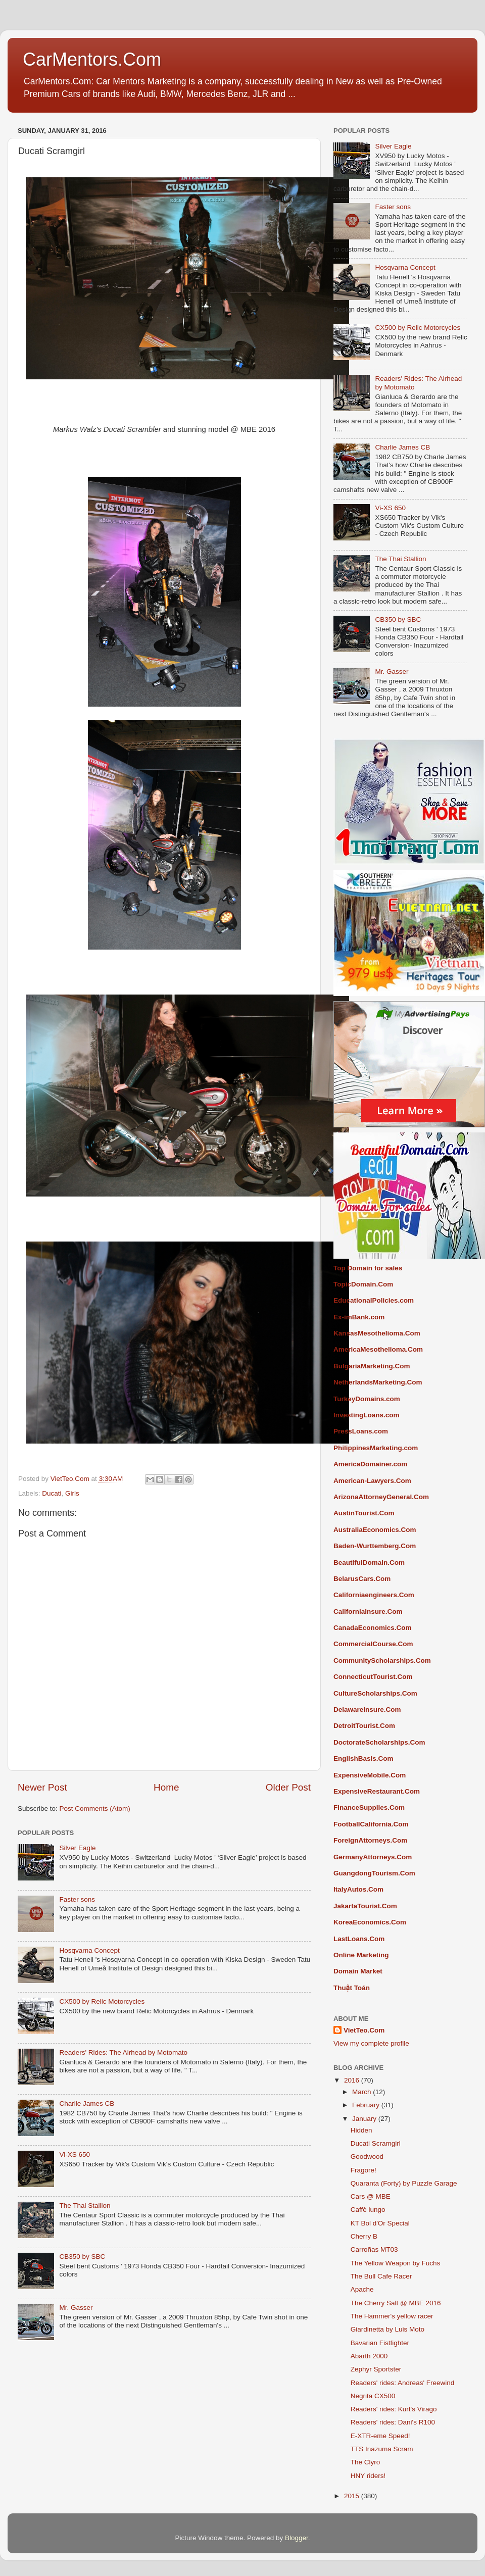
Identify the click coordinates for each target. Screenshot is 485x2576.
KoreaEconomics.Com (369, 1922)
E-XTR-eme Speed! (380, 2436)
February (366, 2105)
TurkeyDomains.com (366, 1399)
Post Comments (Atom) (95, 1808)
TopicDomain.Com (363, 1284)
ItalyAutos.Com (358, 1889)
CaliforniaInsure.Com (368, 1611)
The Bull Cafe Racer (381, 2276)
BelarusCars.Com (362, 1578)
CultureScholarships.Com (375, 1693)
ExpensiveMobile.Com (369, 1775)
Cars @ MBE (371, 2196)
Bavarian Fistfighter (380, 2343)
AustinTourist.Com (364, 1513)
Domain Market (357, 1971)
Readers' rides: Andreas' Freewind (403, 2383)
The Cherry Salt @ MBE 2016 (396, 2303)
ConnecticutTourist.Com (373, 1676)
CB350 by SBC (82, 2256)
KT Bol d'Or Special (380, 2223)
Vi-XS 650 (74, 2154)
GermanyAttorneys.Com (372, 1857)
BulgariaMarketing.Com (371, 1366)
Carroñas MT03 (374, 2249)
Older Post (288, 1787)
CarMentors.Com (92, 59)
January (365, 2118)
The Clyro (365, 2462)
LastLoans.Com (358, 1939)
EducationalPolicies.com (373, 1300)
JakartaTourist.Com (365, 1906)
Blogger (296, 2538)
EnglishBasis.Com (363, 1758)
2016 (352, 2080)
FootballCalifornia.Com (371, 1824)
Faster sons (77, 1899)
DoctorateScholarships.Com (379, 1742)
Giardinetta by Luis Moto (387, 2329)
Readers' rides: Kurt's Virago (394, 2409)
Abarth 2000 (369, 2356)
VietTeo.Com (364, 2030)
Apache (362, 2289)
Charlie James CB (86, 2103)
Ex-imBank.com (358, 1317)
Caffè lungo (368, 2209)
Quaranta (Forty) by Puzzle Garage (404, 2183)
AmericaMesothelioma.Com (378, 1349)
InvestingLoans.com (366, 1415)
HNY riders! (368, 2476)
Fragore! (363, 2170)
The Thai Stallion (84, 2205)
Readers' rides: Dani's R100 (393, 2422)
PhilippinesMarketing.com (375, 1448)
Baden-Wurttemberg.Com (374, 1546)
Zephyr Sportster (376, 2369)
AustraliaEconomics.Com (374, 1529)
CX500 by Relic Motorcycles (101, 2001)
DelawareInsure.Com (367, 1709)
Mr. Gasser (75, 2307)
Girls (72, 1493)
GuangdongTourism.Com (374, 1873)
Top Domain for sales (367, 1268)
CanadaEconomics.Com (372, 1627)
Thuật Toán (351, 1988)
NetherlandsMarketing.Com (377, 1382)
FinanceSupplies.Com (369, 1807)
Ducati (51, 1493)
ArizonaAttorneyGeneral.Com (381, 1497)
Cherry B (364, 2236)
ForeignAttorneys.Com (370, 1840)
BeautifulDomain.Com (369, 1562)
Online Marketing (361, 1955)
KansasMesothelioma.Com (376, 1333)
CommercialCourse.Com (373, 1644)
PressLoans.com (360, 1431)
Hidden (361, 2130)
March (362, 2092)
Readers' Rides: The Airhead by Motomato (123, 2052)
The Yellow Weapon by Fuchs (396, 2263)
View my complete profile (371, 2043)
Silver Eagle (77, 1848)
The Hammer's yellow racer (392, 2316)
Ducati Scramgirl (376, 2143)
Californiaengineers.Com (373, 1595)
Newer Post (42, 1787)
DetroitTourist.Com (364, 1725)
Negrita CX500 (373, 2396)
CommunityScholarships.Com (382, 1660)
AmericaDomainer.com (370, 1464)
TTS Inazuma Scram (382, 2449)
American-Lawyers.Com (372, 1480)
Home (166, 1787)
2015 (352, 2496)
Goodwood (367, 2156)
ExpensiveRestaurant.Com (376, 1791)
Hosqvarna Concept (89, 1950)
